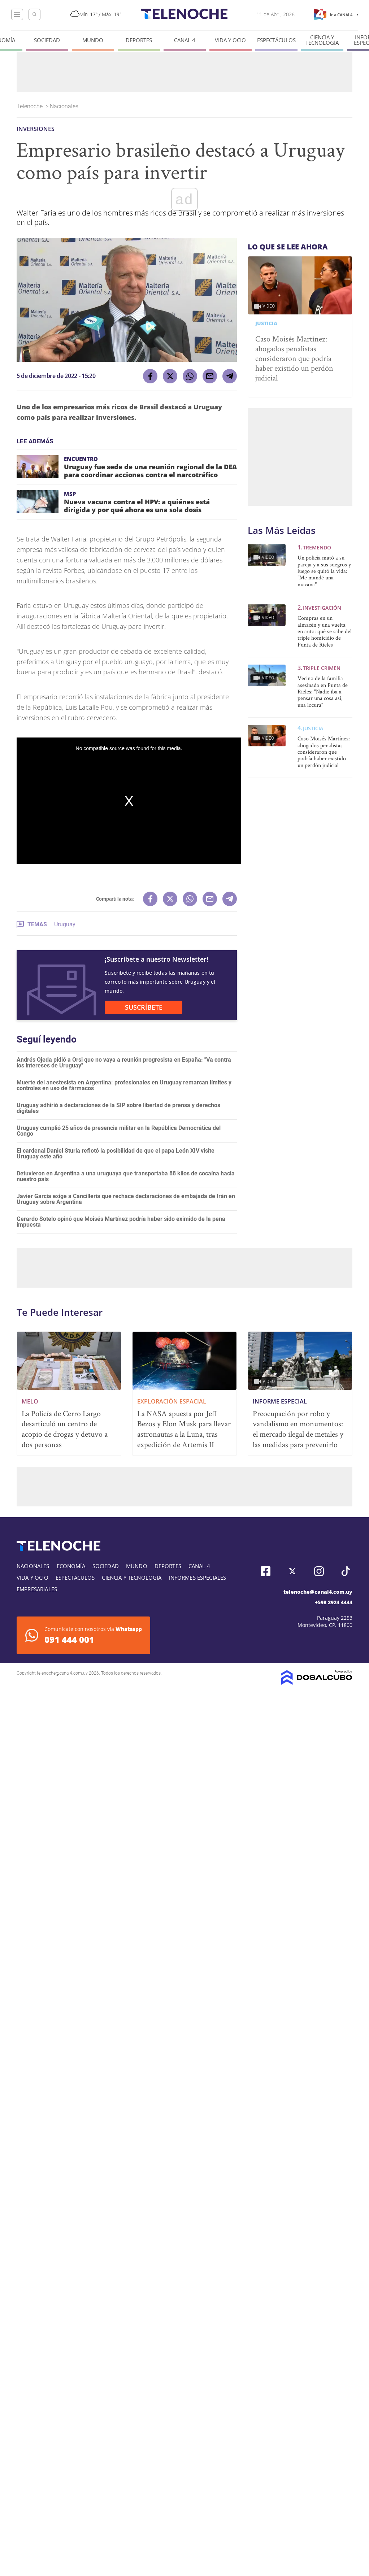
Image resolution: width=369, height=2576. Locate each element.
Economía (71, 1566)
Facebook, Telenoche (265, 1571)
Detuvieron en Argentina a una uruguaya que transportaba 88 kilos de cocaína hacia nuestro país (126, 1176)
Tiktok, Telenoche (346, 1571)
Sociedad (47, 40)
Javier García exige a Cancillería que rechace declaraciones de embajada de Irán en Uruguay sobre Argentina (126, 1199)
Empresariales (37, 1589)
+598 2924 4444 (333, 1602)
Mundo (92, 40)
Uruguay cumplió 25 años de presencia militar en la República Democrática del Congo (119, 1130)
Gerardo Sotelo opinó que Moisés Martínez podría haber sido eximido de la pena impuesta (121, 1221)
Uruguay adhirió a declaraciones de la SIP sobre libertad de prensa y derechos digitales (118, 1108)
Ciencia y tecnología (322, 40)
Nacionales (65, 106)
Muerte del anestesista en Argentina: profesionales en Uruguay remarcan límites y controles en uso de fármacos (124, 1085)
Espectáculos (276, 40)
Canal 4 (184, 40)
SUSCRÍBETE (143, 1007)
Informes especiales (197, 1577)
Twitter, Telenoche (292, 1571)
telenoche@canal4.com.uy (317, 1591)
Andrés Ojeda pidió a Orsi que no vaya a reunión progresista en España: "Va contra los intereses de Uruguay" (124, 1062)
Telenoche (30, 106)
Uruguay (64, 924)
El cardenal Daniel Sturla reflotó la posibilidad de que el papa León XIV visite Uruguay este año (115, 1153)
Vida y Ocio (230, 40)
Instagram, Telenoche (319, 1571)
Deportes (139, 40)
